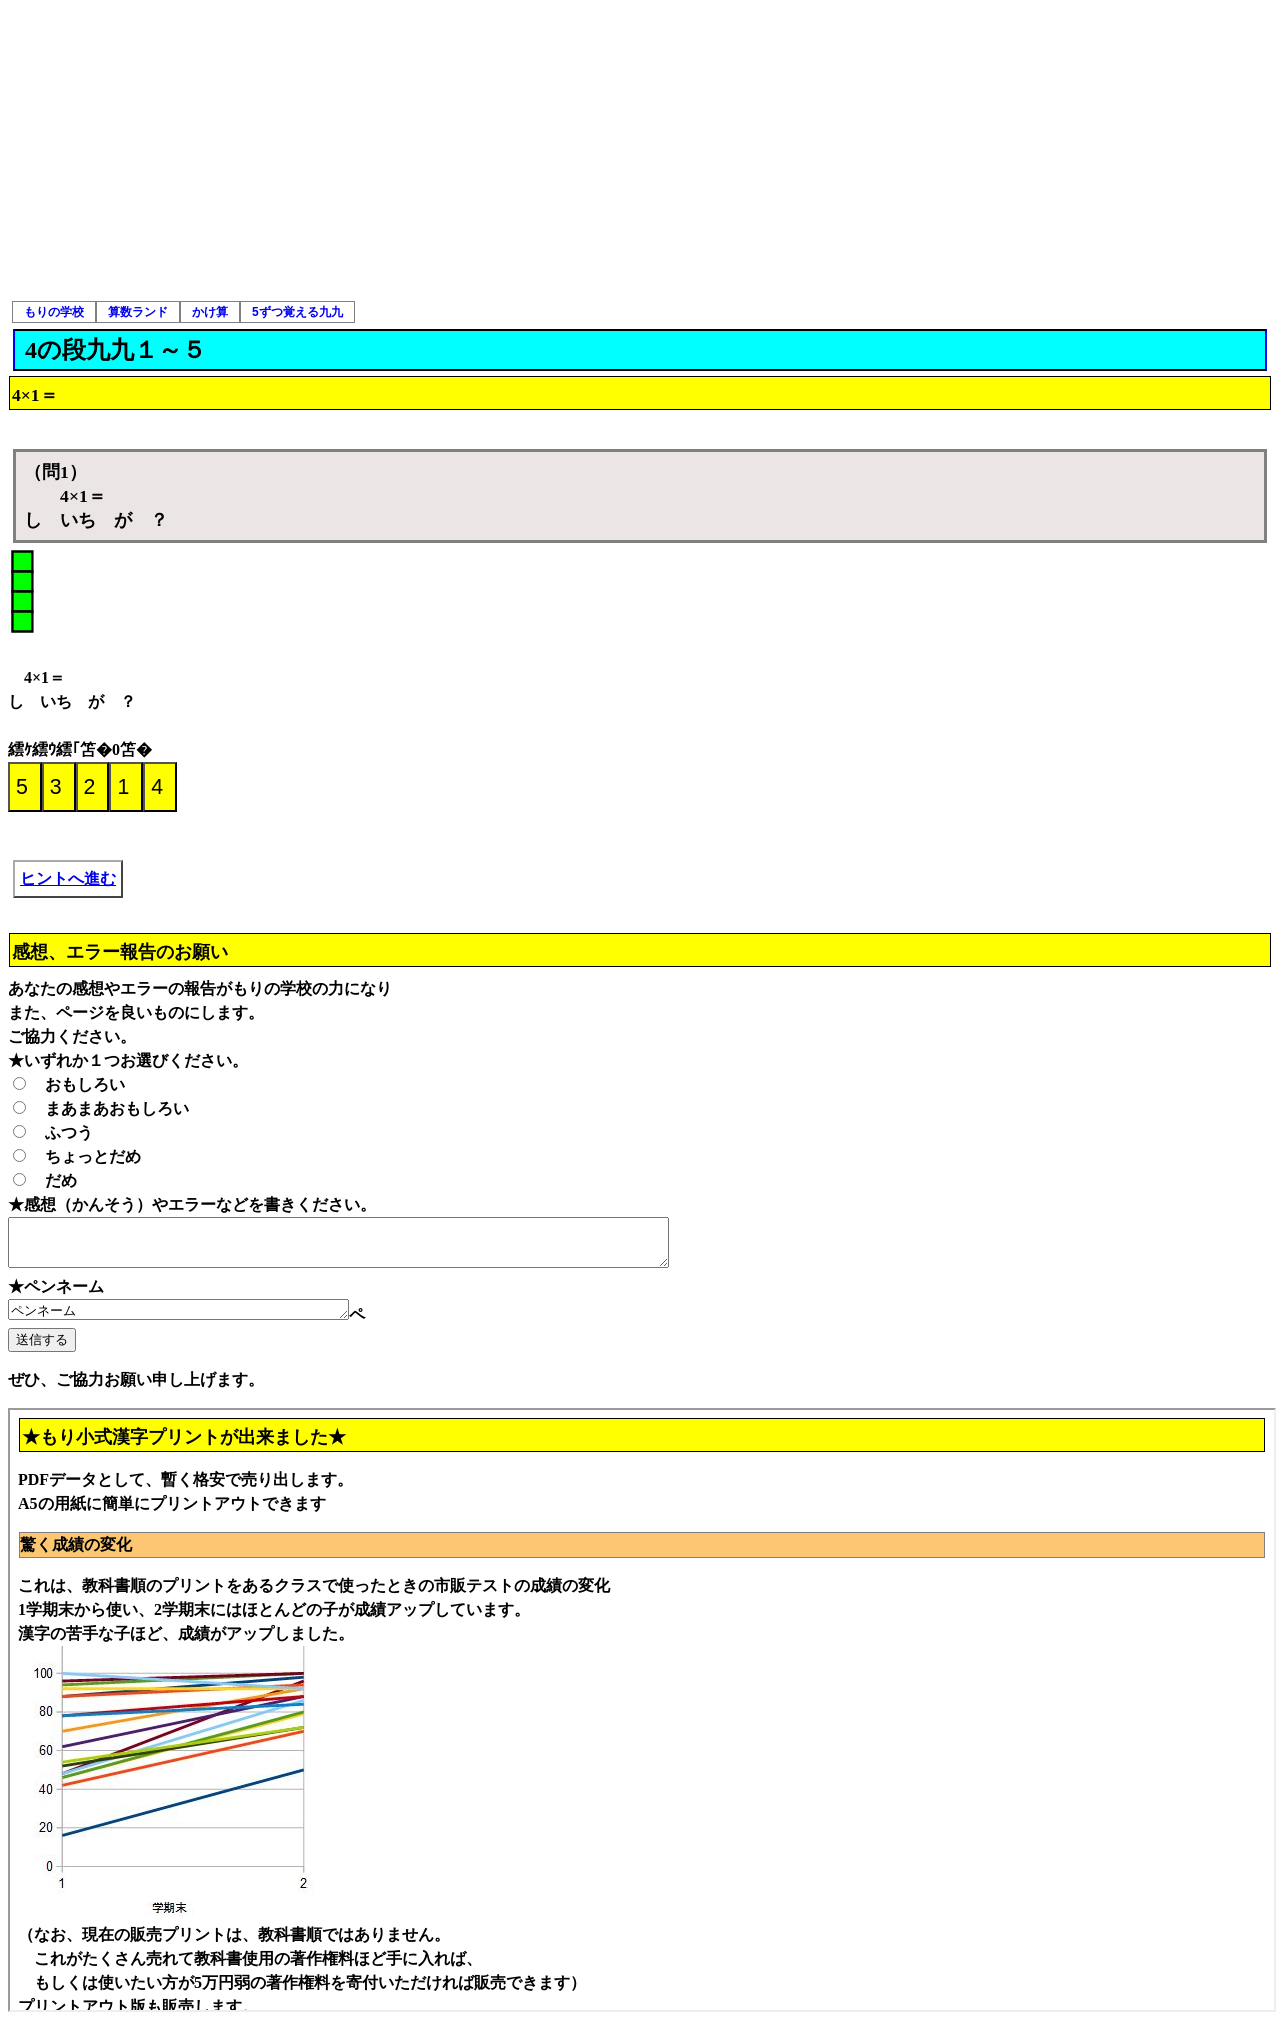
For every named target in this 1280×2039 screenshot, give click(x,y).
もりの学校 (54, 312)
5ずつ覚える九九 (297, 312)
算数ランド (138, 312)
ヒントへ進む (68, 878)
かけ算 (210, 312)
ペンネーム (198, 1320)
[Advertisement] (640, 150)
